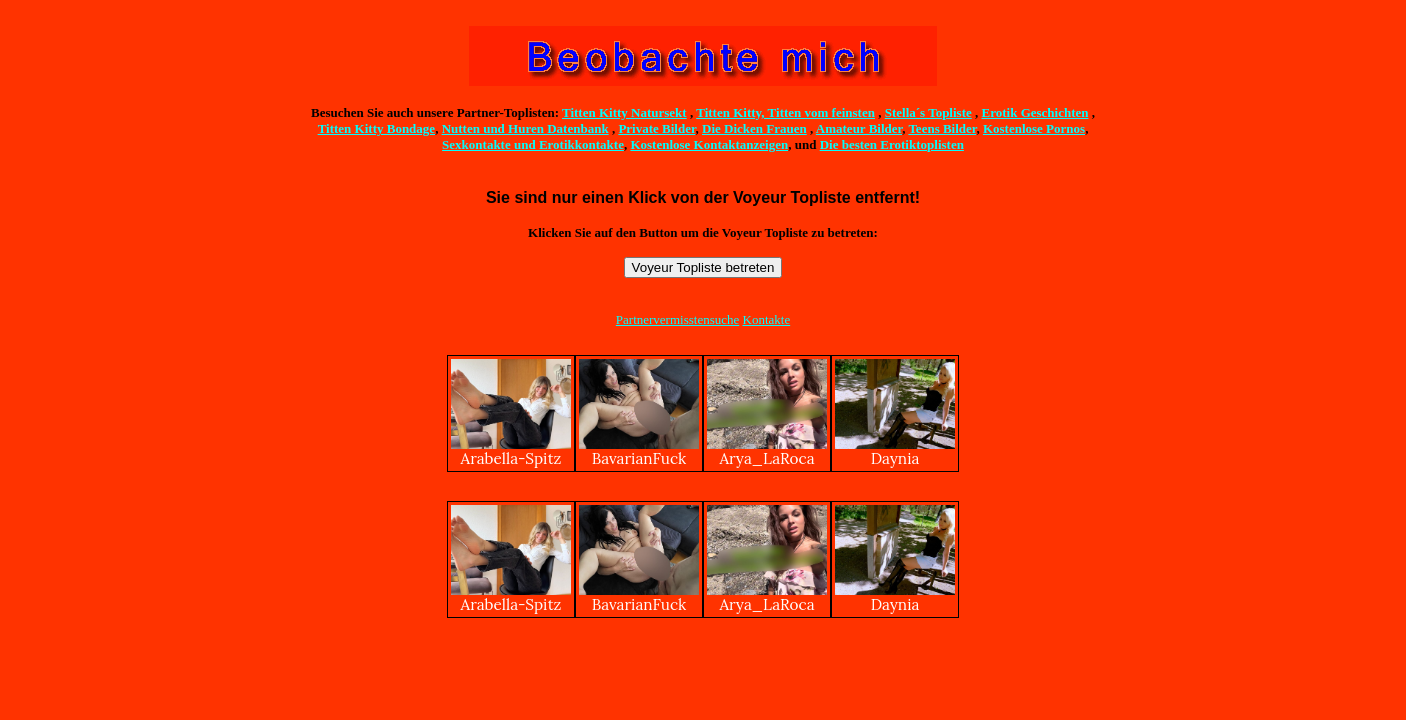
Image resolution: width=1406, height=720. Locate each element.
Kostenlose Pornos (1034, 128)
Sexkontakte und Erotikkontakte (533, 144)
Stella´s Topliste (928, 112)
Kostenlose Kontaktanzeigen (709, 144)
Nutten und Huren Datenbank (525, 128)
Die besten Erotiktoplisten (892, 144)
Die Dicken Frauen (754, 128)
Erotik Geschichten (1035, 112)
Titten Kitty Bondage (377, 128)
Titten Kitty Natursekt (624, 112)
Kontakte (767, 319)
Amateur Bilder (859, 128)
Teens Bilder (942, 128)
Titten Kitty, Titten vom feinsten (785, 112)
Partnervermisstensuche (677, 319)
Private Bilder (656, 128)
